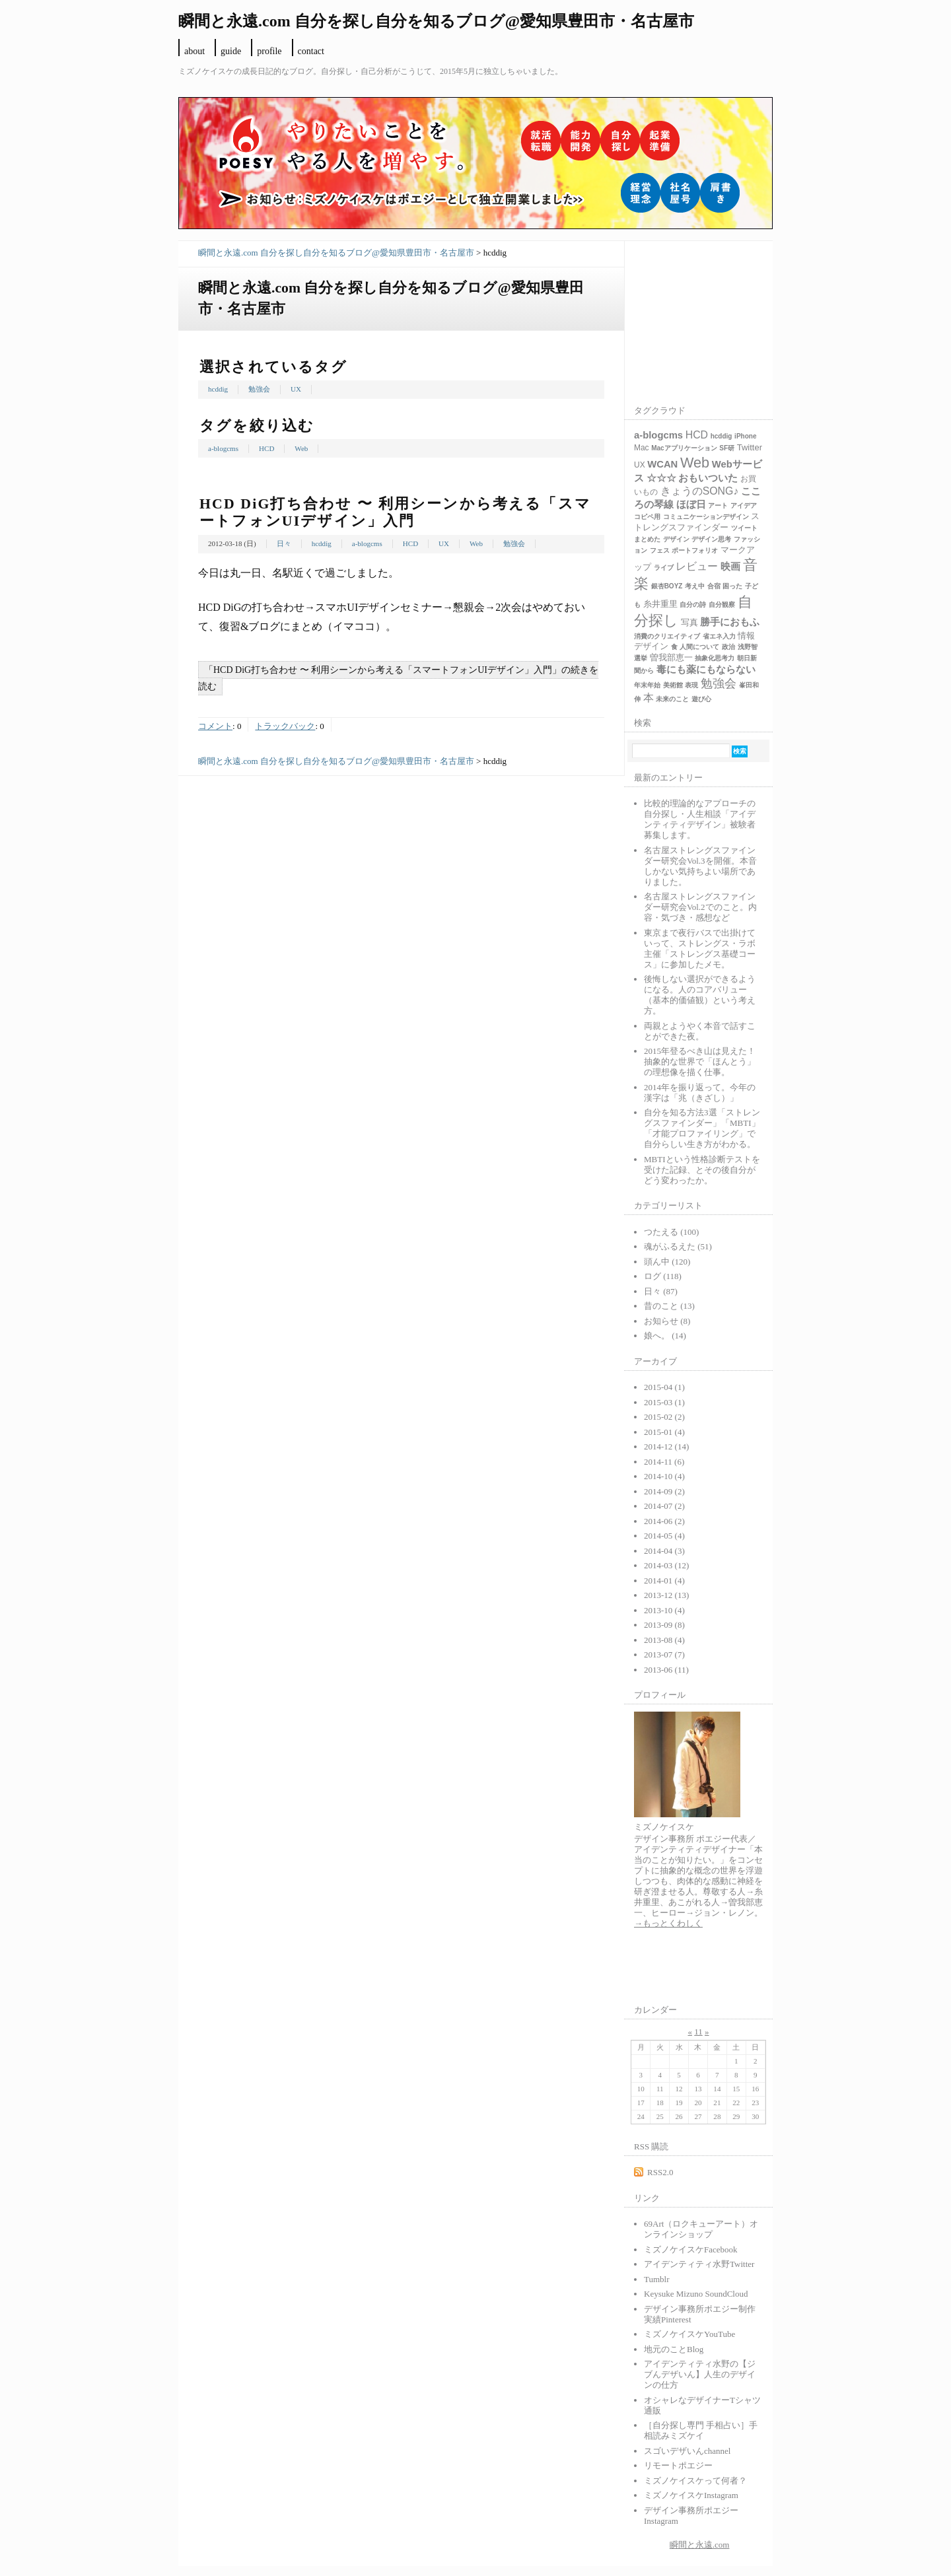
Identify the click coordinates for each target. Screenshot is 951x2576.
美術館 (673, 685)
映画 (730, 566)
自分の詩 (693, 604)
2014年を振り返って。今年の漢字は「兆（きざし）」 (700, 1092)
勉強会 (259, 389)
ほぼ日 (691, 504)
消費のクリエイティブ (667, 636)
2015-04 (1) (664, 1387)
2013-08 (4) (664, 1640)
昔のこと (669, 1306)
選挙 (640, 658)
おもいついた (708, 478)
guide (231, 51)
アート (718, 505)
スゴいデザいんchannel (687, 2451)
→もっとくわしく (668, 1923)
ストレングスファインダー (696, 521)
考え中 (695, 586)
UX (296, 389)
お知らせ (667, 1321)
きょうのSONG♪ (699, 491)
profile (269, 51)
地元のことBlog (673, 2349)
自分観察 (722, 604)
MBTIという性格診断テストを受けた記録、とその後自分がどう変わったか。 (702, 1169)
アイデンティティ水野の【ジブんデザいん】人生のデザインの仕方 (700, 2374)
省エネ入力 (719, 636)
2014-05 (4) (664, 1536)
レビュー (697, 566)
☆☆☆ (661, 478)
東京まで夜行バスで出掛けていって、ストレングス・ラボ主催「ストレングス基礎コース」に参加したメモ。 (700, 948)
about (194, 51)
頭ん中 (667, 1262)
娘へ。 (665, 1335)
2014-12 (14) (666, 1446)
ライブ (664, 567)
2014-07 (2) (664, 1506)
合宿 (714, 586)
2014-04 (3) (664, 1551)
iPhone (745, 436)
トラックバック (285, 726)
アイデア (743, 505)
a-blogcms (223, 448)
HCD (266, 448)
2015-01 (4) (664, 1432)
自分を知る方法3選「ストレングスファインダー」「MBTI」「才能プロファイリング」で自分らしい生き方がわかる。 (702, 1128)
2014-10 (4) (664, 1476)
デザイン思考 (711, 539)
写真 (689, 622)
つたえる (671, 1232)
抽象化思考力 (714, 658)
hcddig (218, 389)
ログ (663, 1276)
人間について (699, 646)
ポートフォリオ (695, 550)
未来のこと (672, 699)
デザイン (676, 539)
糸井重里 (660, 604)
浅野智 (747, 646)
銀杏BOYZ (667, 586)
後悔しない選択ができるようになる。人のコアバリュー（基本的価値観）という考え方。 (700, 995)
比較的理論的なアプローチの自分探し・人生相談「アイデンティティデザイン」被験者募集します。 (700, 819)
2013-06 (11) (666, 1670)
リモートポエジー (678, 2465)
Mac (641, 447)
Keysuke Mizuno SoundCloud (696, 2294)
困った (732, 586)
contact (311, 51)
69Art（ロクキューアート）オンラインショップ (701, 2229)
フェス (660, 550)
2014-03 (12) (666, 1565)
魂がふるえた (678, 1246)
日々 (284, 543)
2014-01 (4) (664, 1580)
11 (698, 2031)
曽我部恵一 (671, 657)
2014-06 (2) (664, 1521)
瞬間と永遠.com (700, 2545)
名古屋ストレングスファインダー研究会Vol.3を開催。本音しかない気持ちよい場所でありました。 (700, 866)
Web (301, 448)
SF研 (726, 448)
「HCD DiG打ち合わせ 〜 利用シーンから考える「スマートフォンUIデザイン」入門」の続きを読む (398, 678)
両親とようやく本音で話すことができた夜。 (700, 1031)
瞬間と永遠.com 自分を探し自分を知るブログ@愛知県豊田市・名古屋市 (336, 253)
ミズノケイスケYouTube (689, 2334)
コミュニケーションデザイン (706, 516)
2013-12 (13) (666, 1595)
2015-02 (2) (664, 1417)
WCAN (662, 464)
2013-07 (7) (664, 1654)
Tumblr (657, 2279)
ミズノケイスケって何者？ (695, 2481)
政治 (728, 646)
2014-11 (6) (664, 1462)
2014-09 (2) (664, 1491)
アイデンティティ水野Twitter (699, 2264)
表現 (691, 685)
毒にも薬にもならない (706, 669)
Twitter (749, 447)
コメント (215, 726)
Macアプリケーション (684, 448)
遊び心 (701, 699)
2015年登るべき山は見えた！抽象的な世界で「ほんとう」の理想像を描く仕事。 (700, 1061)
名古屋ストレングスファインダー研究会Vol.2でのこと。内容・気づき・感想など (700, 906)
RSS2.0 (660, 2172)
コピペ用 (647, 516)
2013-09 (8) (664, 1625)
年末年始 (647, 685)
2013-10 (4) (664, 1610)
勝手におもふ (729, 622)
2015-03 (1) (664, 1402)
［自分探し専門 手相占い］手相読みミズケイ (700, 2430)
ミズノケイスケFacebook (691, 2249)
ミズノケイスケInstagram (691, 2495)
